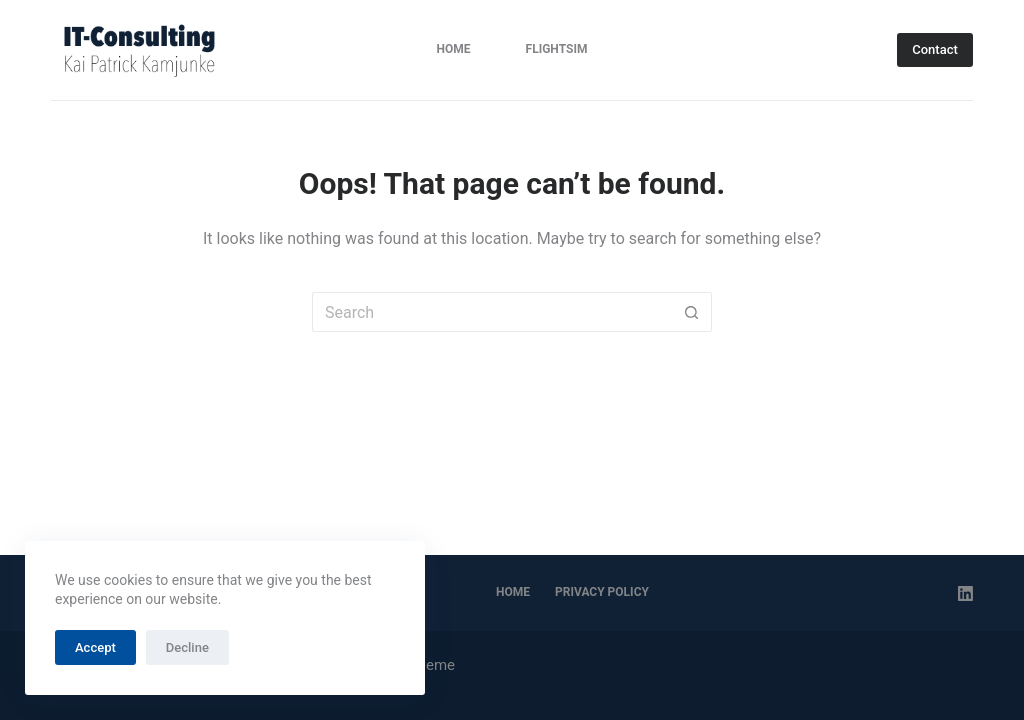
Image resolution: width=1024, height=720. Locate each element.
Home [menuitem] (454, 49)
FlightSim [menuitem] (557, 49)
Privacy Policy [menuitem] (602, 592)
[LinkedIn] (965, 593)
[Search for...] (492, 312)
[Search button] (692, 312)
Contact (935, 49)
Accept (95, 647)
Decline (187, 647)
